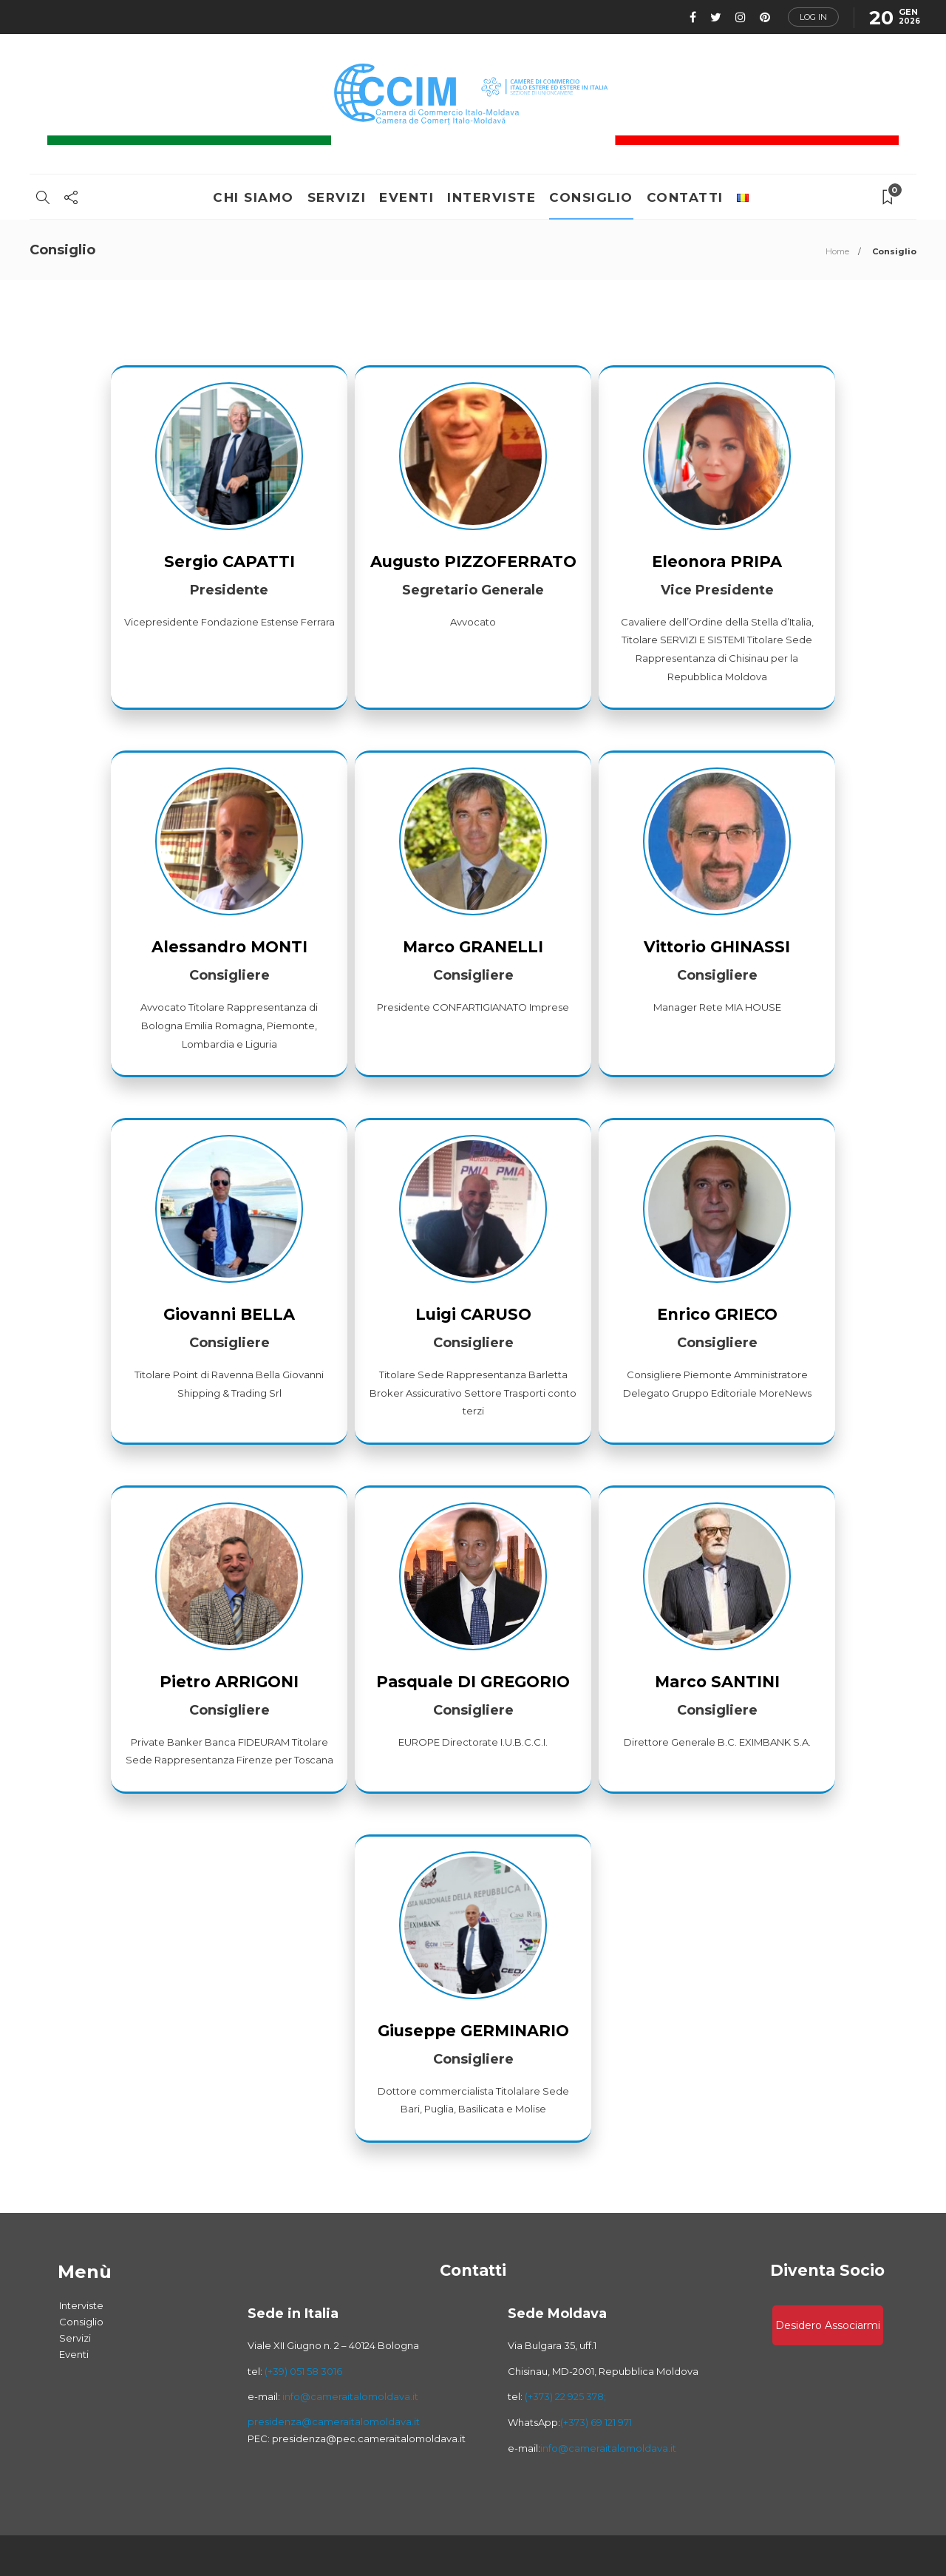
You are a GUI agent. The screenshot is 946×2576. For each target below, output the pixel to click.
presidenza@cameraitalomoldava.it (334, 2421)
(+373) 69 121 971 (596, 2422)
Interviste (491, 197)
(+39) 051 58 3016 (303, 2371)
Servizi (337, 197)
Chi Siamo (253, 197)
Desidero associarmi (827, 2325)
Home (837, 251)
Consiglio (591, 197)
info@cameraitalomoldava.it (349, 2396)
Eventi (406, 197)
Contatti (685, 197)
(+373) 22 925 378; (565, 2396)
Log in (813, 17)
